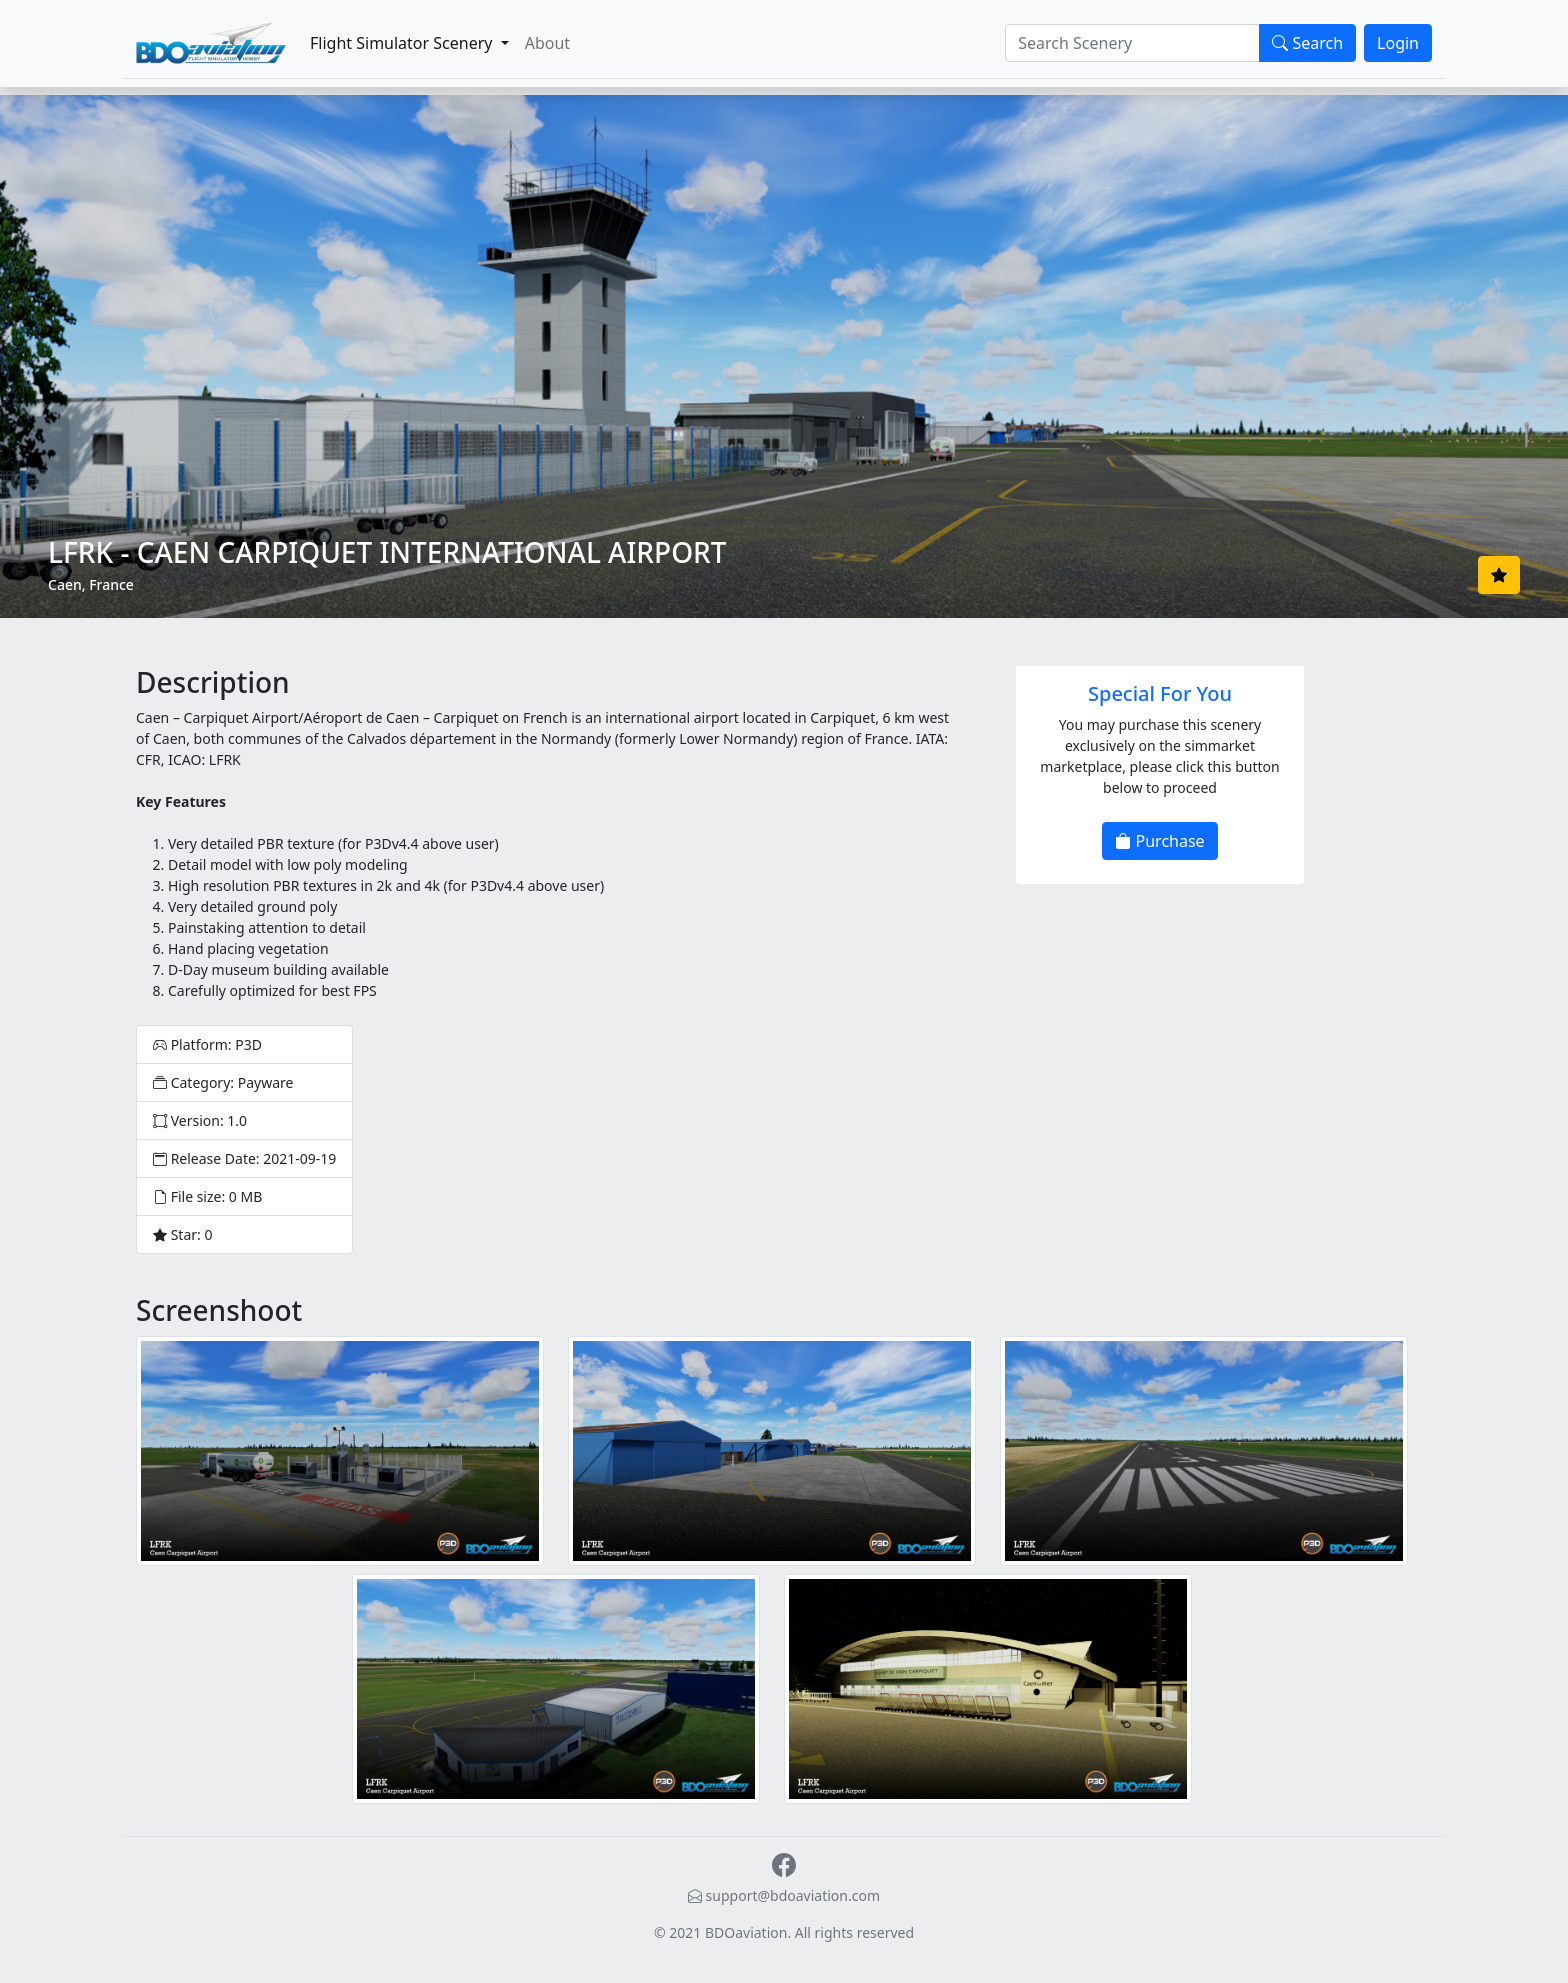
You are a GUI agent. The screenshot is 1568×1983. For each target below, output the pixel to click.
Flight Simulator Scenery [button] (403, 43)
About (547, 43)
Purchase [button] (1159, 841)
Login (1398, 43)
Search (1307, 43)
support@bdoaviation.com (784, 1895)
